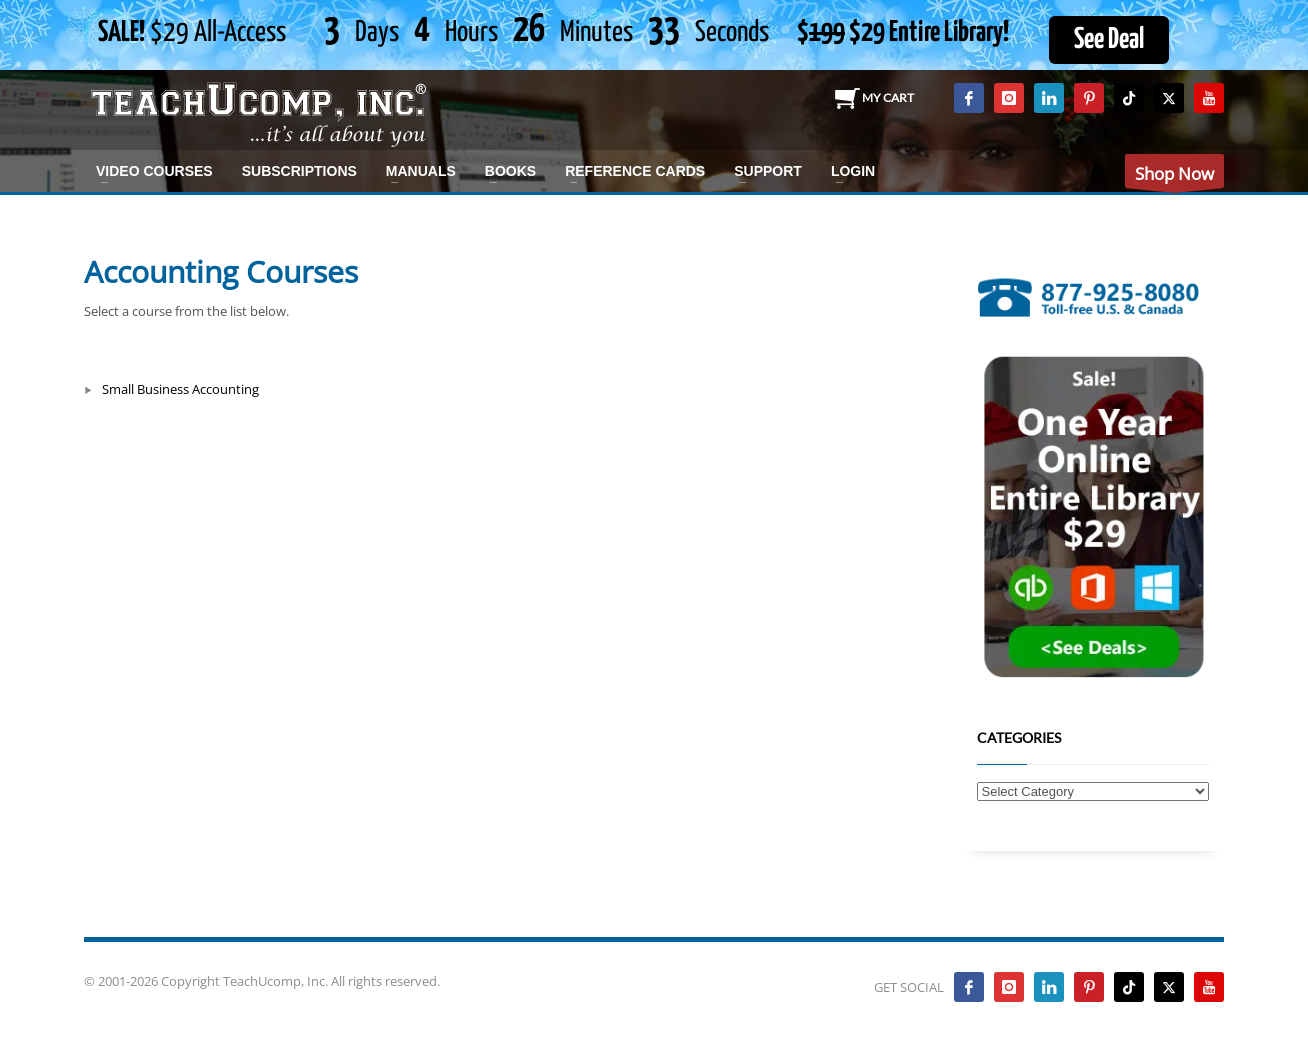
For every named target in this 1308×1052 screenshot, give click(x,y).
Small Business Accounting (180, 389)
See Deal (1109, 40)
